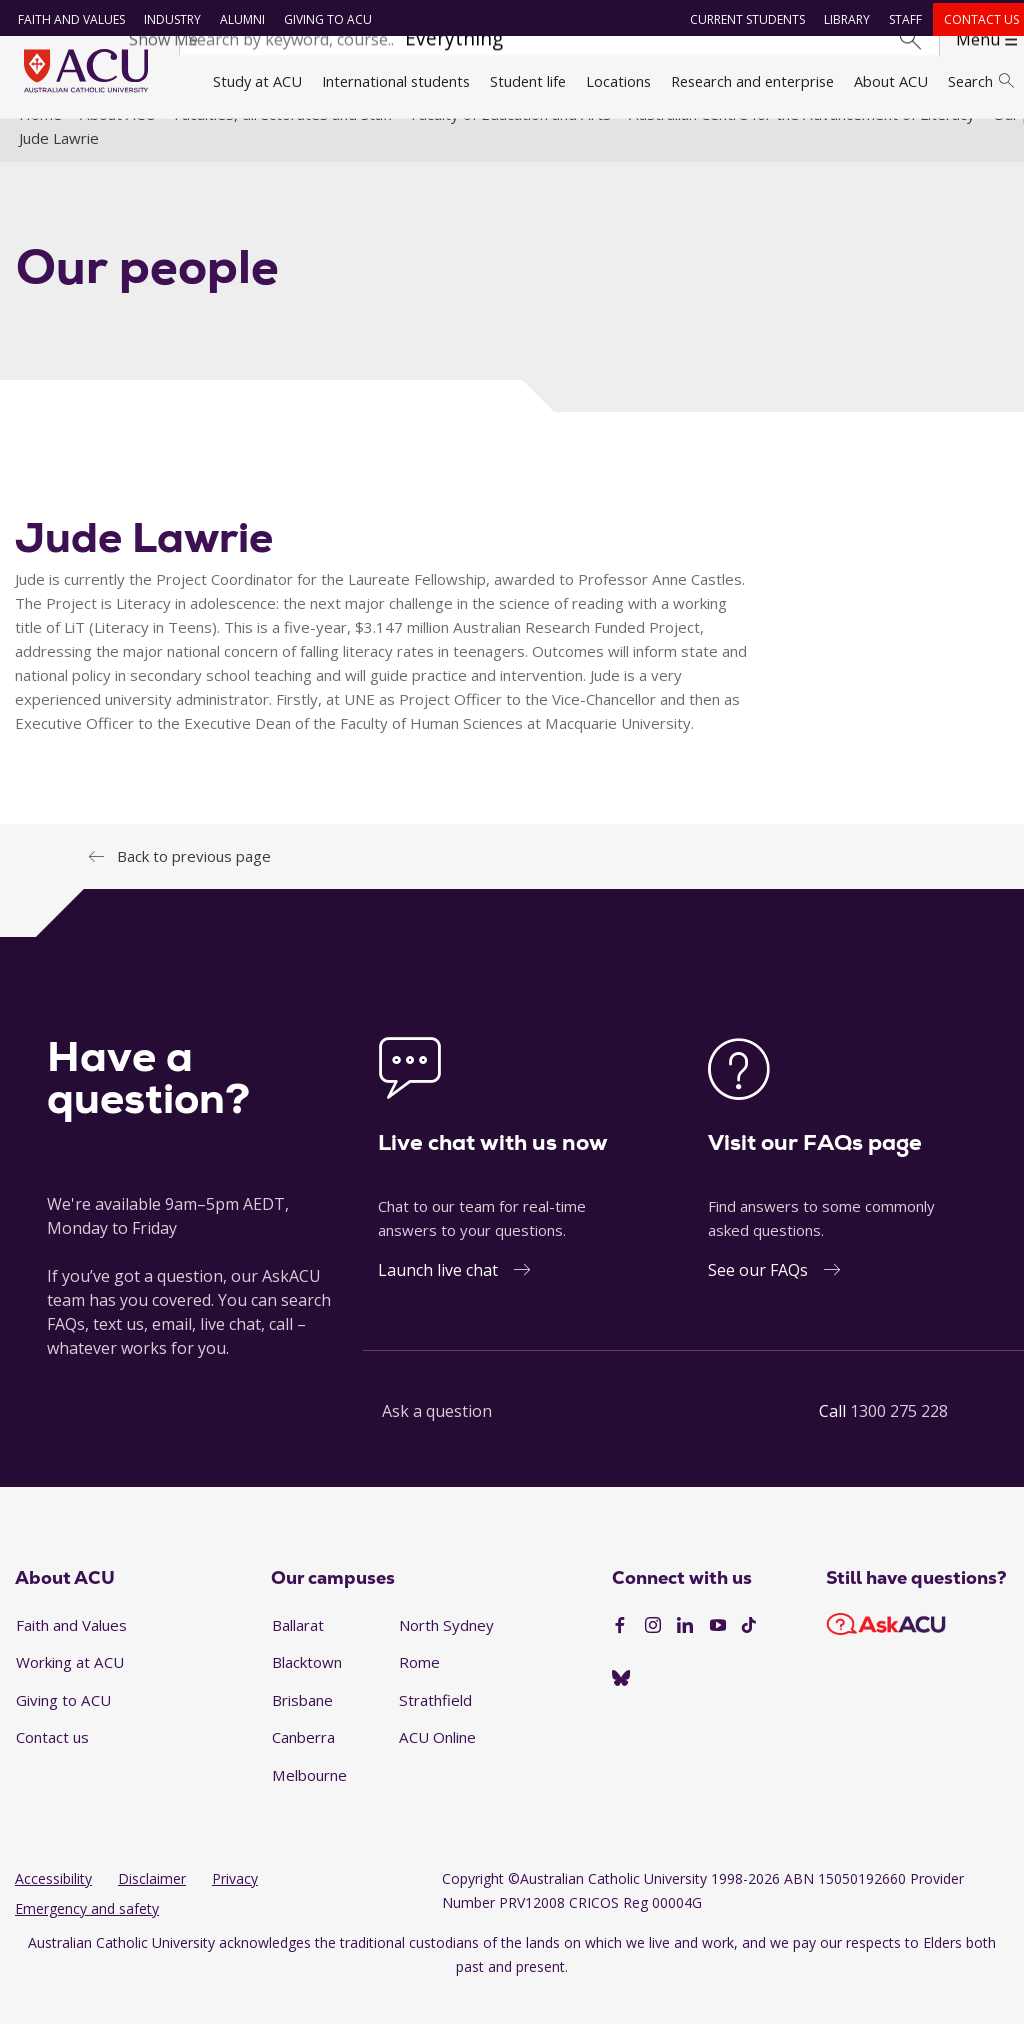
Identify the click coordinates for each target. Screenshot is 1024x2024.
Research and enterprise (752, 81)
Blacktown (307, 1691)
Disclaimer (152, 1907)
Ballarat (298, 1653)
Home (40, 143)
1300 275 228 (899, 1440)
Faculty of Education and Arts (511, 143)
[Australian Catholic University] (621, 1707)
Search (981, 81)
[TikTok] (749, 1655)
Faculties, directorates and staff (283, 143)
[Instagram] (653, 1655)
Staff (899, 19)
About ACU (891, 81)
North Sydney (446, 1653)
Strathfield (435, 1729)
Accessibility (53, 1907)
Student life (528, 81)
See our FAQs (758, 1299)
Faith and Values (64, 19)
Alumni (235, 19)
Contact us (975, 19)
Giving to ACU (321, 19)
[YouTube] (718, 1655)
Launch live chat (438, 1299)
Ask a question (437, 1440)
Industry (165, 19)
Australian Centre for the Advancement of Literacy (802, 143)
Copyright (473, 1907)
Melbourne (309, 1804)
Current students (741, 19)
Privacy (235, 1907)
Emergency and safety (87, 1937)
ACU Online (437, 1766)
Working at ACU (70, 1691)
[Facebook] (620, 1655)
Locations (618, 81)
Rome (419, 1691)
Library (841, 19)
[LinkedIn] (685, 1655)
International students (396, 81)
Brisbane (302, 1729)
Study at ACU (257, 81)
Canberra (303, 1766)
